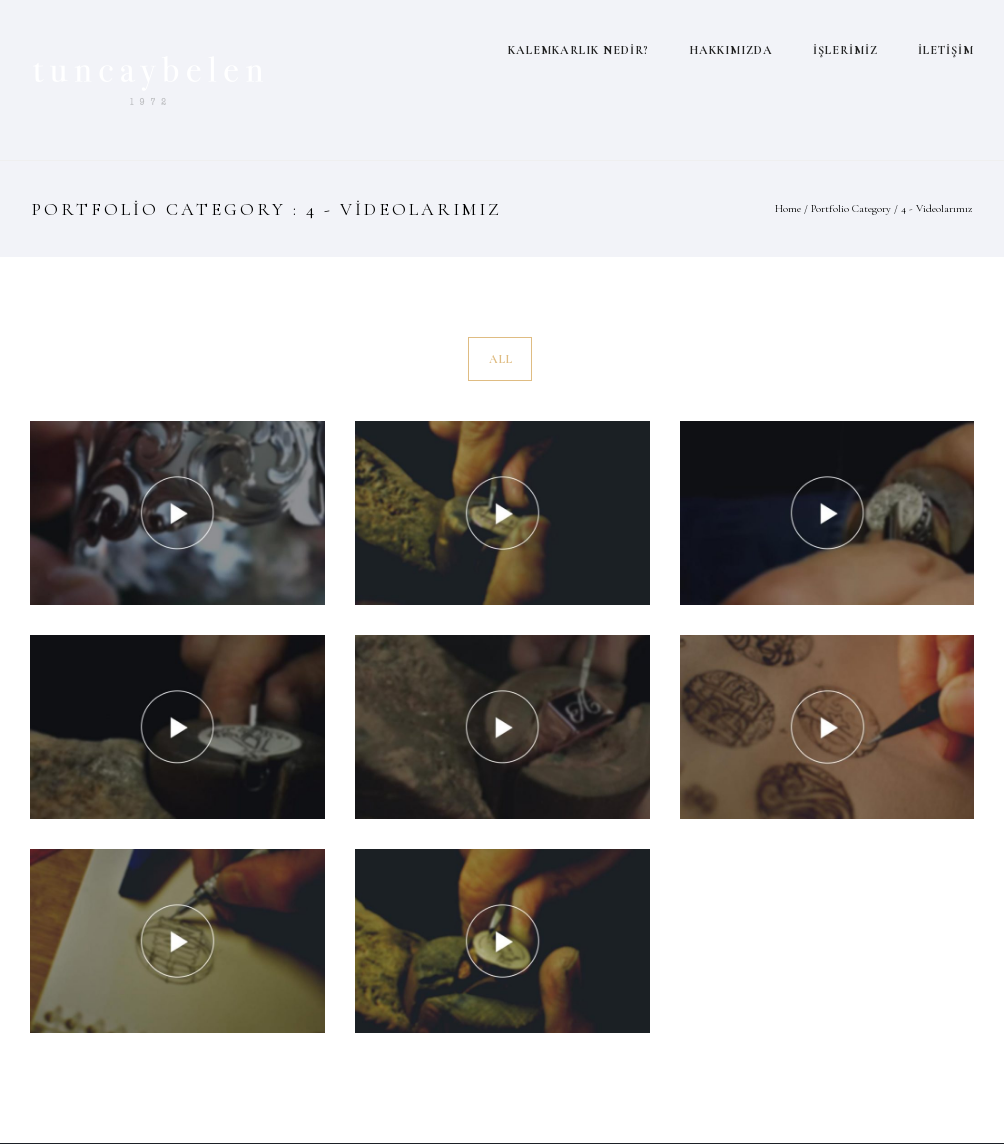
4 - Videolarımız (936, 208)
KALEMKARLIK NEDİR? (578, 50)
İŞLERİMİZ (845, 50)
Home (788, 208)
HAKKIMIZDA (731, 50)
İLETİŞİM (946, 50)
